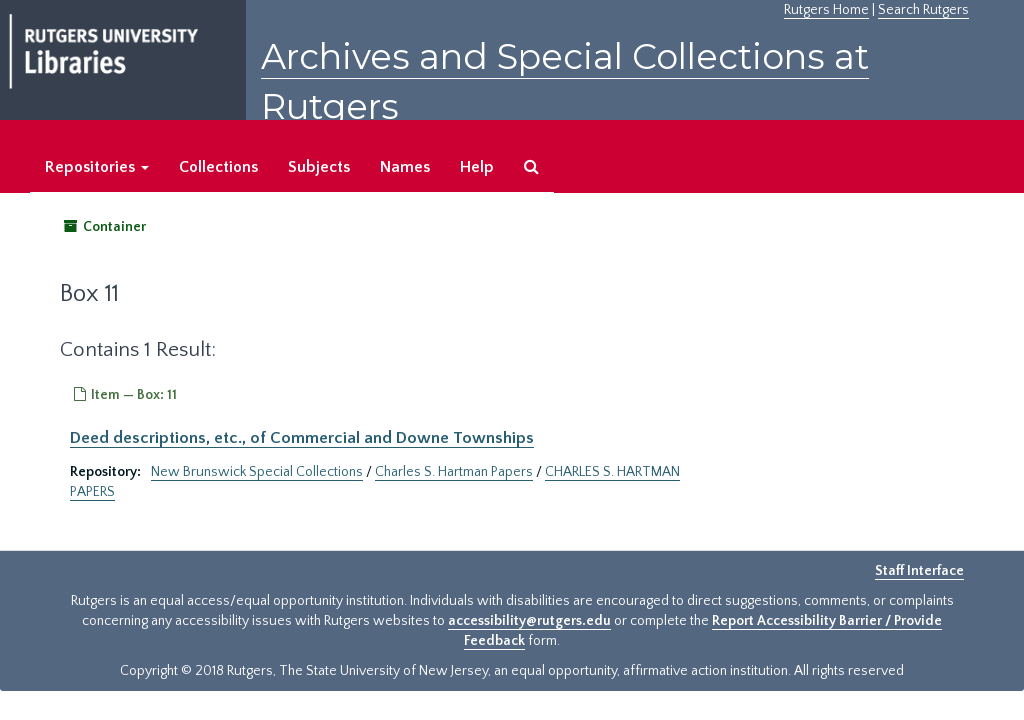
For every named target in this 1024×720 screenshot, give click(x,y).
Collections (218, 167)
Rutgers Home (826, 10)
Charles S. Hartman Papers (454, 472)
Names (405, 167)
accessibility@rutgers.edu (529, 621)
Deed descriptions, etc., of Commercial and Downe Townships (302, 438)
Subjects (319, 167)
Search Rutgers (923, 10)
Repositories (97, 167)
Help (477, 167)
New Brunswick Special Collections (257, 472)
